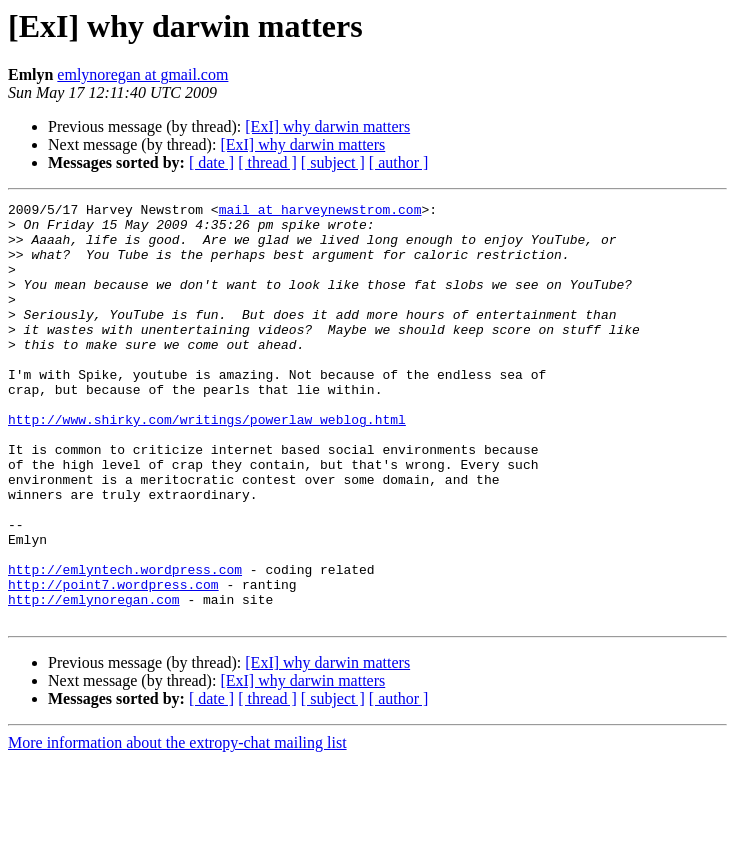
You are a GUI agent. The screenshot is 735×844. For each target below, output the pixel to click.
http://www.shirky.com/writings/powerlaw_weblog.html (207, 464)
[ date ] (211, 162)
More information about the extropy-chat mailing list (177, 826)
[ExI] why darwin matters (327, 126)
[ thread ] (267, 162)
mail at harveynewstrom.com (320, 212)
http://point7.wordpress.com (113, 662)
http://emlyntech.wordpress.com (125, 644)
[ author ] (399, 162)
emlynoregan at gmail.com (142, 74)
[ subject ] (333, 162)
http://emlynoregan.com (94, 680)
